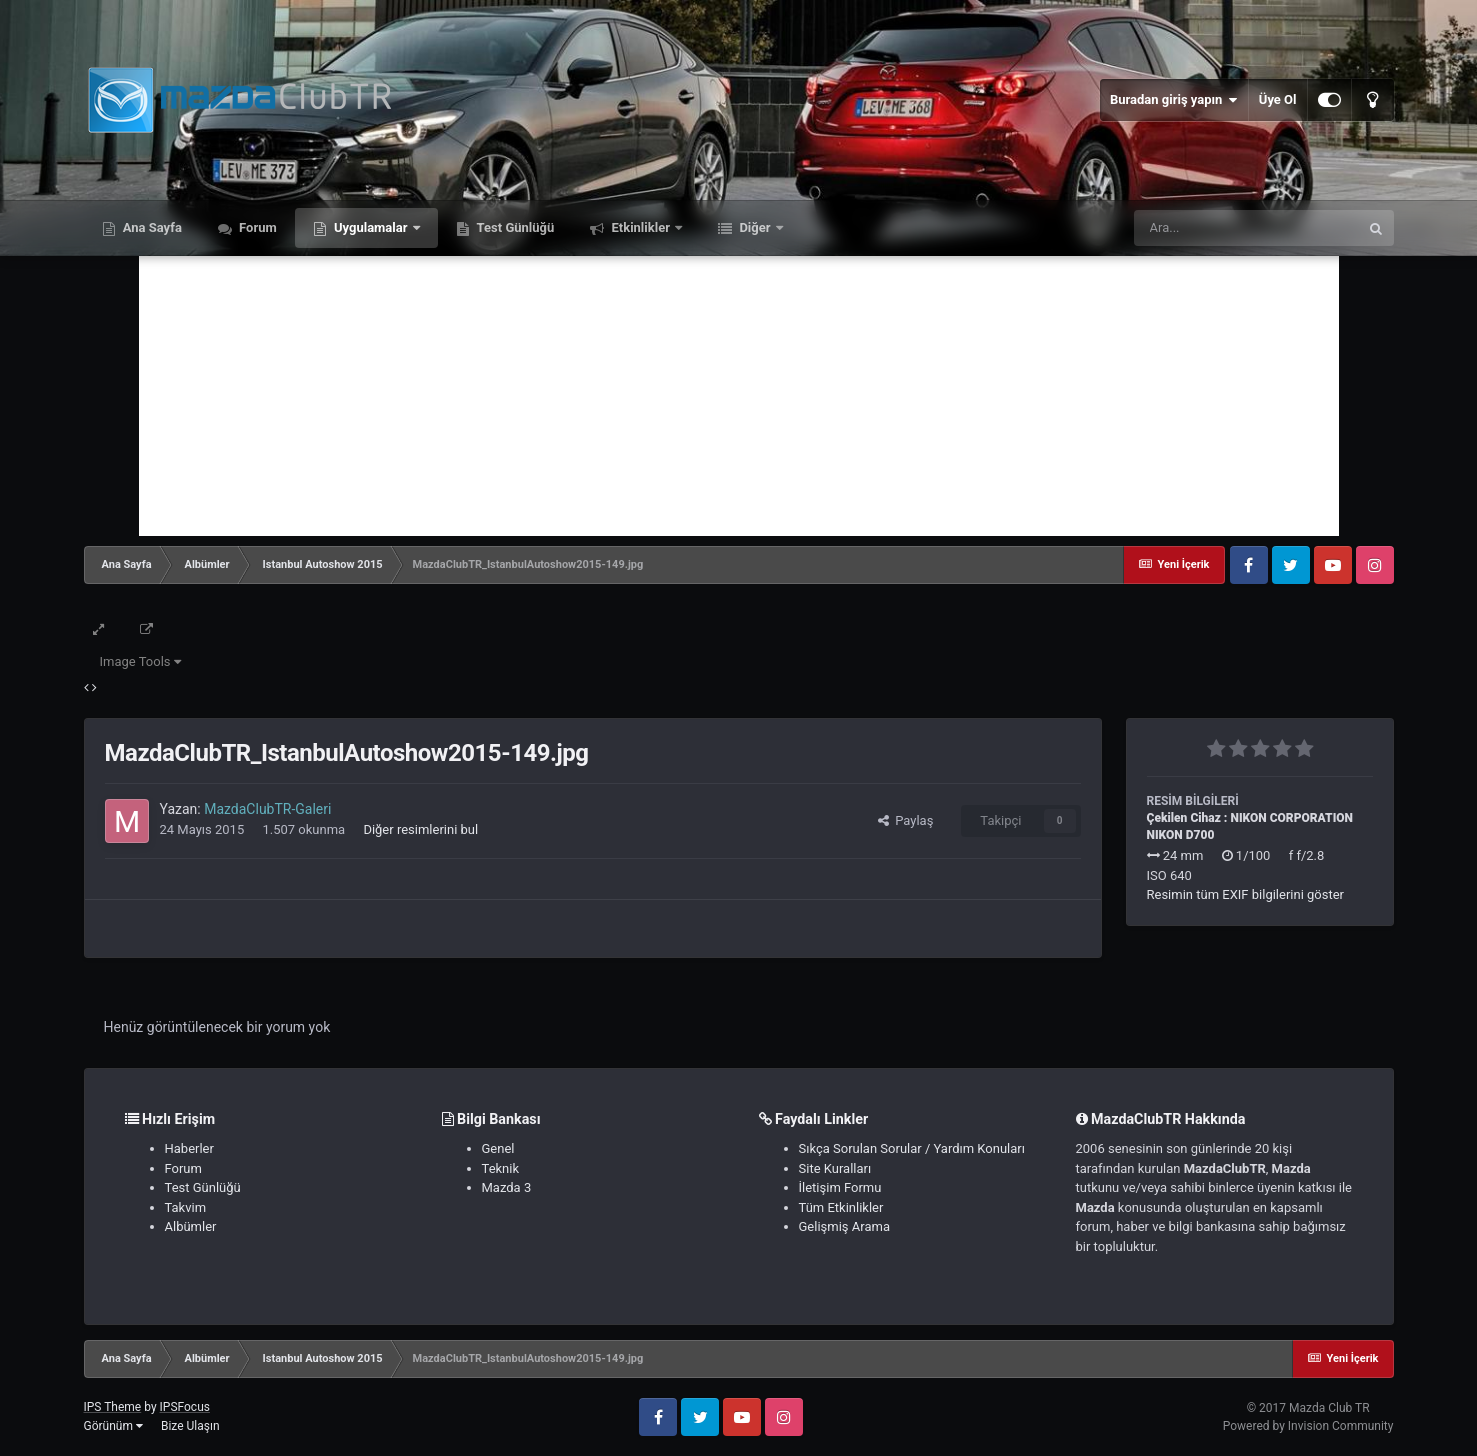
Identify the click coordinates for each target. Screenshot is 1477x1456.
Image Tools (140, 661)
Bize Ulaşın (190, 1426)
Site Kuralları (835, 1168)
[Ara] (1246, 228)
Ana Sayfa (151, 227)
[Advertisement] (739, 396)
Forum (256, 227)
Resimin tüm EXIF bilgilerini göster (1246, 894)
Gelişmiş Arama (844, 1226)
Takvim (186, 1207)
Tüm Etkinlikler (841, 1207)
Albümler (191, 1226)
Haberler (189, 1148)
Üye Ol (1278, 99)
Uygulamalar (371, 227)
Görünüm (113, 1426)
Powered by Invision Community (1308, 1426)
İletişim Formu (840, 1187)
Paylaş (906, 820)
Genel (498, 1148)
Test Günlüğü (514, 227)
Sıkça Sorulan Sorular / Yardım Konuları (912, 1148)
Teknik (501, 1168)
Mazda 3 (507, 1187)
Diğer (755, 227)
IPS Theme (113, 1407)
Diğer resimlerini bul (420, 829)
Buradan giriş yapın (1174, 100)
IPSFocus (185, 1407)
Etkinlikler (640, 227)
